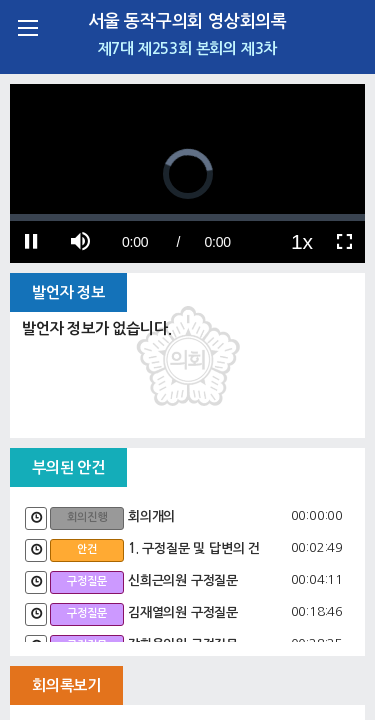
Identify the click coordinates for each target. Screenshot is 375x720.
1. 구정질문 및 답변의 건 (194, 548)
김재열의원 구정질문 (183, 612)
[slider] (187, 217)
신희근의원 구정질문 (183, 580)
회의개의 (151, 516)
